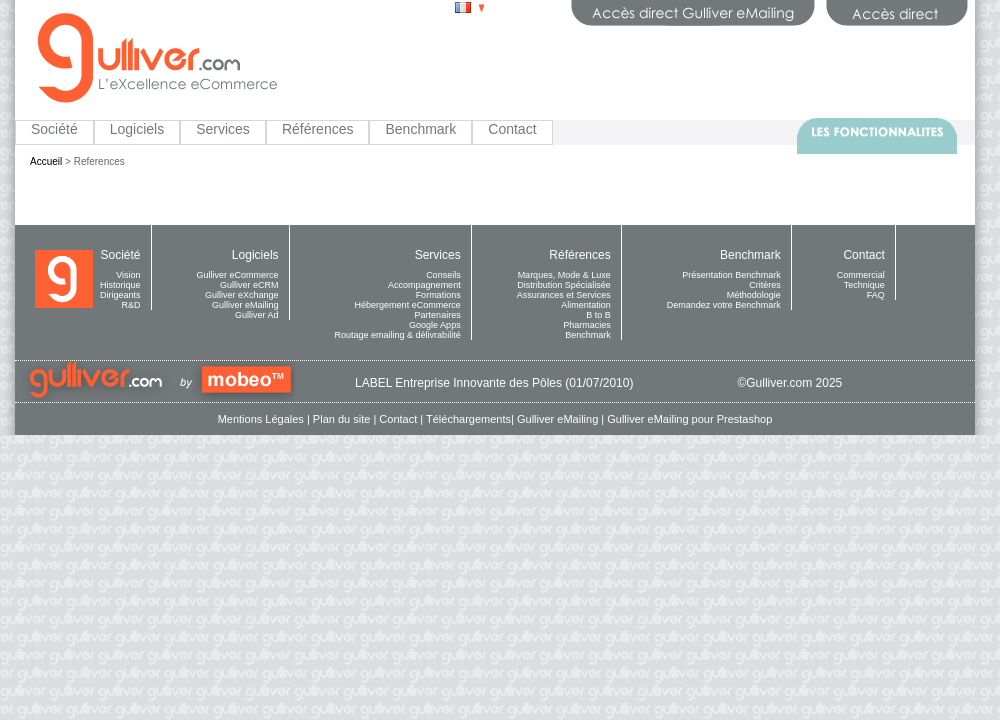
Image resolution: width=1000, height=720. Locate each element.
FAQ (876, 295)
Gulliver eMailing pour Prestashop (689, 419)
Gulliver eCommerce (238, 275)
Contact (512, 129)
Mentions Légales (261, 419)
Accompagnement (424, 285)
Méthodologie (754, 295)
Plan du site (341, 419)
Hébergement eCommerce (408, 305)
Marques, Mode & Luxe (564, 275)
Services (223, 129)
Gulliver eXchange (242, 295)
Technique (864, 285)
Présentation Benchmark (731, 275)
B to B (598, 315)
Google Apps (435, 325)
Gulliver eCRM (249, 285)
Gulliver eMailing (245, 305)
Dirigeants (120, 295)
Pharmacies (587, 325)
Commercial (861, 275)
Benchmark (420, 129)
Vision (128, 275)
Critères (765, 285)
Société (54, 129)
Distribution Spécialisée (564, 285)
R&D (131, 305)
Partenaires (438, 315)
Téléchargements (468, 419)
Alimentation (586, 305)
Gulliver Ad (257, 315)
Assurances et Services (564, 295)
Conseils (443, 275)
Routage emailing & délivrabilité (398, 335)
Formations (438, 295)
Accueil (46, 161)
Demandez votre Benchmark (724, 305)
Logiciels (137, 129)
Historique (120, 285)
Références (318, 129)
